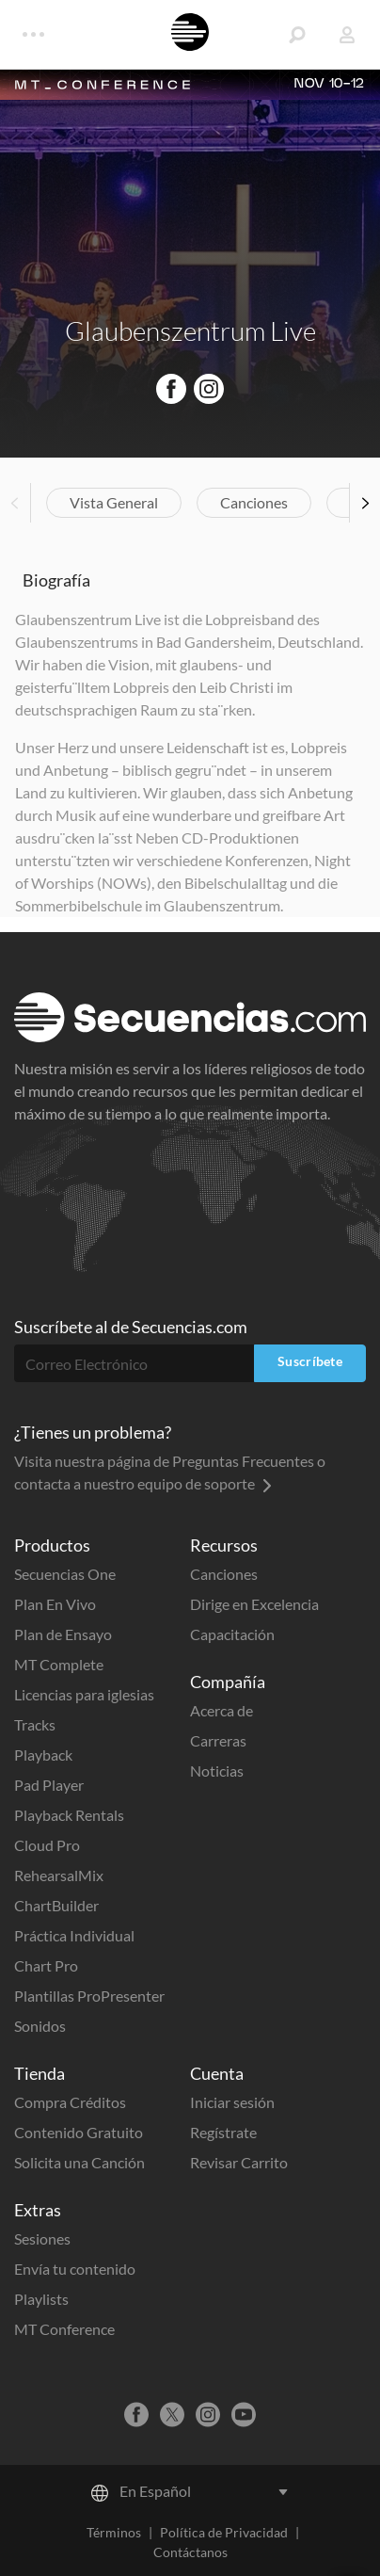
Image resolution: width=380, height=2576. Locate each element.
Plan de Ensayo (63, 1634)
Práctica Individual (74, 1935)
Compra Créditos (70, 2102)
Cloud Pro (47, 1845)
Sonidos (40, 2026)
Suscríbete (309, 1361)
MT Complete (58, 1664)
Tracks (34, 1724)
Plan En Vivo (55, 1604)
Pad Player (49, 1785)
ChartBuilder (56, 1905)
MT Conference (64, 2329)
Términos (114, 2532)
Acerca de (221, 1710)
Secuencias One (65, 1574)
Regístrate (223, 2132)
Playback (43, 1754)
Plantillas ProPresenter (89, 1995)
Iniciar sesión (232, 2102)
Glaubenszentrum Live (190, 330)
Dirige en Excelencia (254, 1604)
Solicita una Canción (79, 2162)
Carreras (218, 1740)
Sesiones (42, 2238)
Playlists (41, 2299)
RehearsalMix (58, 1875)
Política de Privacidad (224, 2532)
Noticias (217, 1770)
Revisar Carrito (239, 2162)
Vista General (114, 502)
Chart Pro (46, 1965)
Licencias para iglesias (84, 1694)
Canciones (254, 502)
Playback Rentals (69, 1815)
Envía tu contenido (74, 2269)
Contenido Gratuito (78, 2132)
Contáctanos (190, 2552)
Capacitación (232, 1634)
